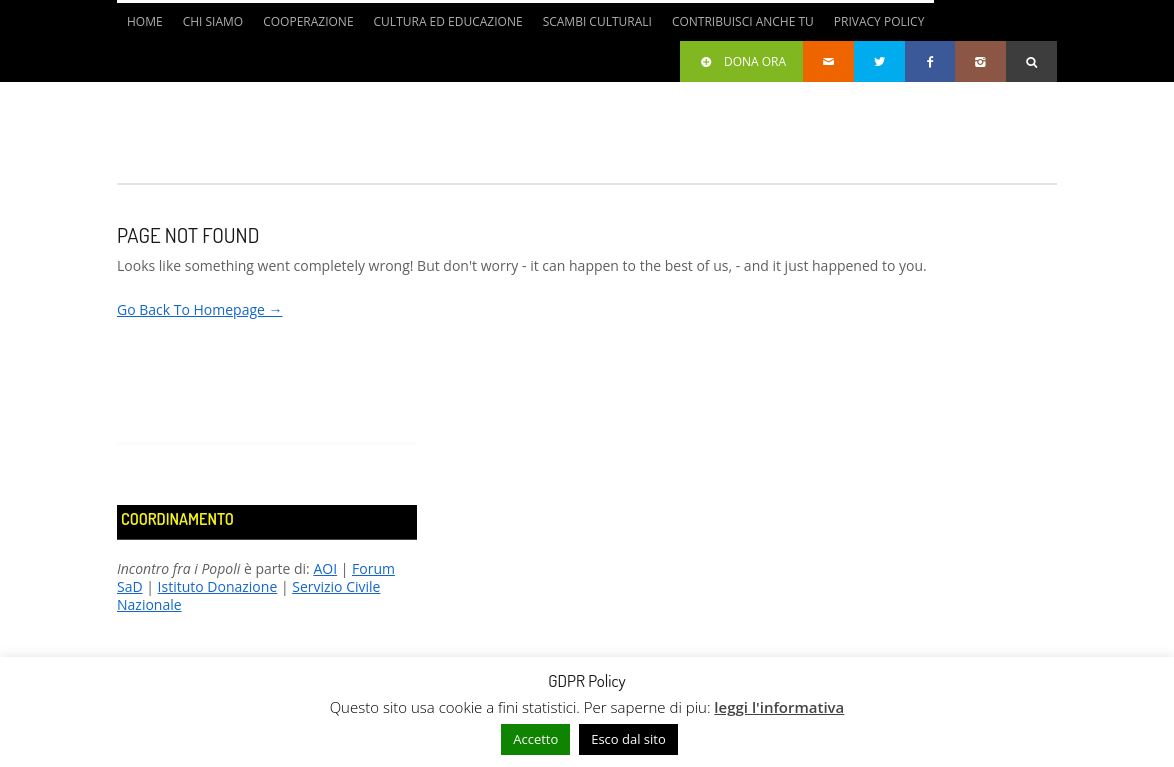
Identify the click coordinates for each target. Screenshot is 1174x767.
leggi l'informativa (779, 707)
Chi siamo (213, 21)
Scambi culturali (597, 21)
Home (145, 21)
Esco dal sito (628, 739)
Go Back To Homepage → (200, 309)
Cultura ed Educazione (448, 21)
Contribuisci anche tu (743, 21)
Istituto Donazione (218, 586)
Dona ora (741, 61)
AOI (325, 568)
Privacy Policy (879, 21)
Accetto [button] (535, 739)
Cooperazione (308, 21)
